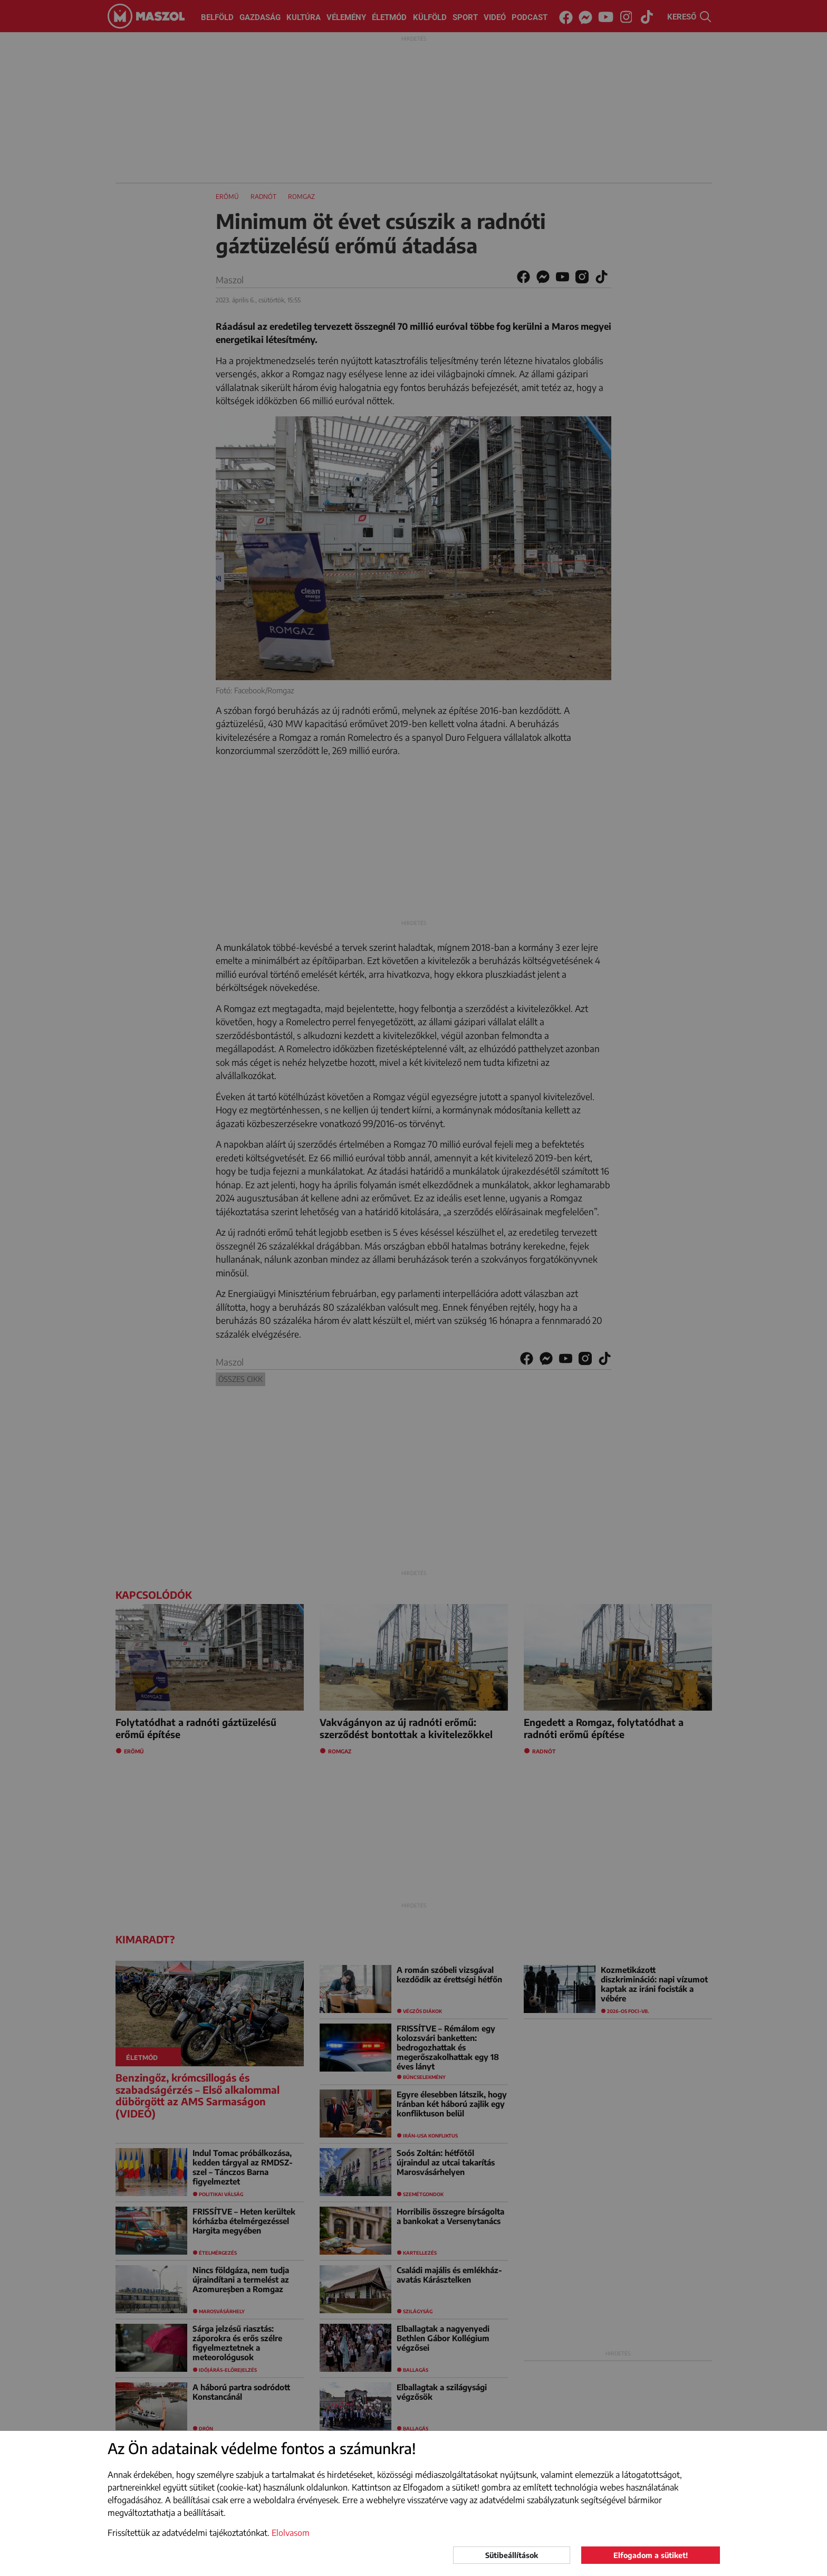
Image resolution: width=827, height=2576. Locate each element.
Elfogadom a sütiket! (650, 2555)
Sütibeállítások (511, 2555)
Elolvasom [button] (291, 2532)
